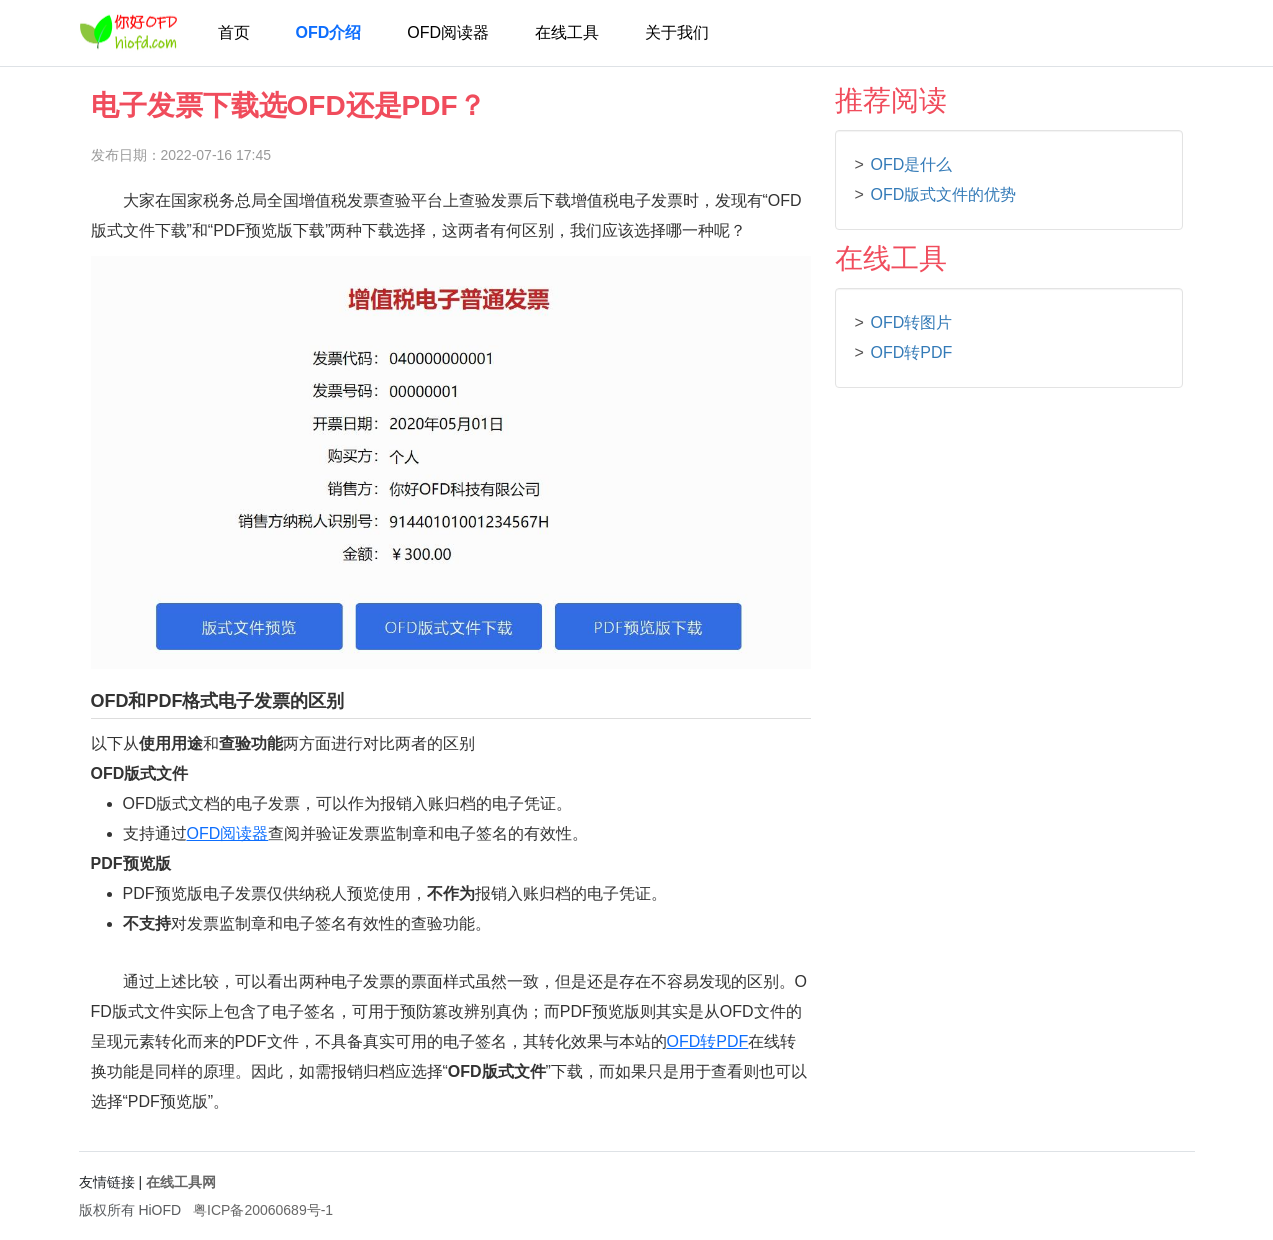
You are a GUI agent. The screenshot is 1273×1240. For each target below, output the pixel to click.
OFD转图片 (912, 322)
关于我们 (677, 32)
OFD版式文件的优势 (944, 194)
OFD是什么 (912, 164)
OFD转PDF (708, 1041)
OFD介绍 (329, 32)
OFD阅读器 (448, 32)
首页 (234, 32)
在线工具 (567, 32)
